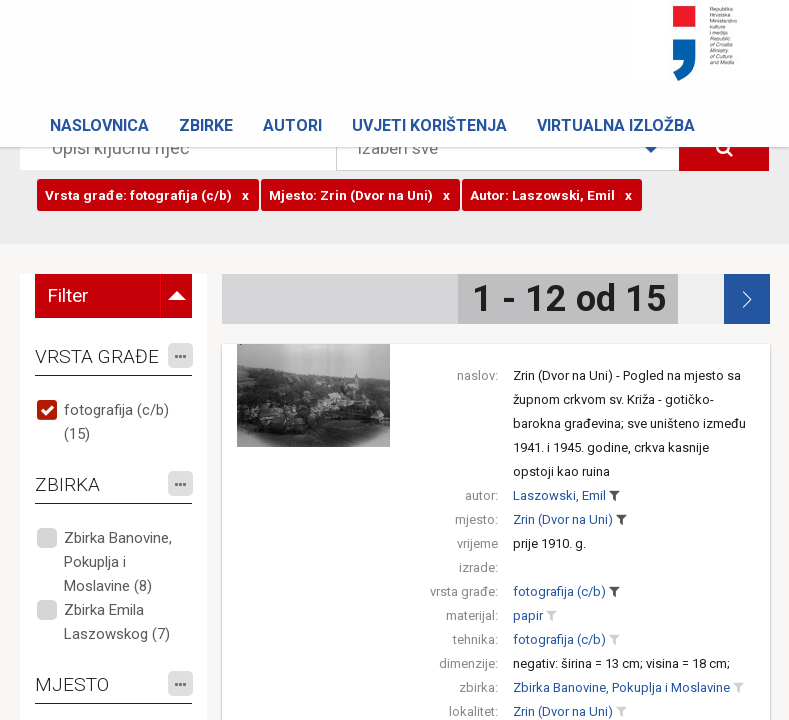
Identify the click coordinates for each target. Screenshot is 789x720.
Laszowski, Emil (559, 495)
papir (528, 615)
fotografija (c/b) (559, 591)
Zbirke (206, 125)
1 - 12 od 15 (569, 299)
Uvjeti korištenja (429, 125)
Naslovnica (99, 125)
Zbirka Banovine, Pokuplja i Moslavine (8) (118, 562)
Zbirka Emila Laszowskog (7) (117, 622)
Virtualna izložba (616, 125)
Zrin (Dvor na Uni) (563, 519)
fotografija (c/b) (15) (116, 422)
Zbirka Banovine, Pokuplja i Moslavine (621, 687)
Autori (292, 125)
